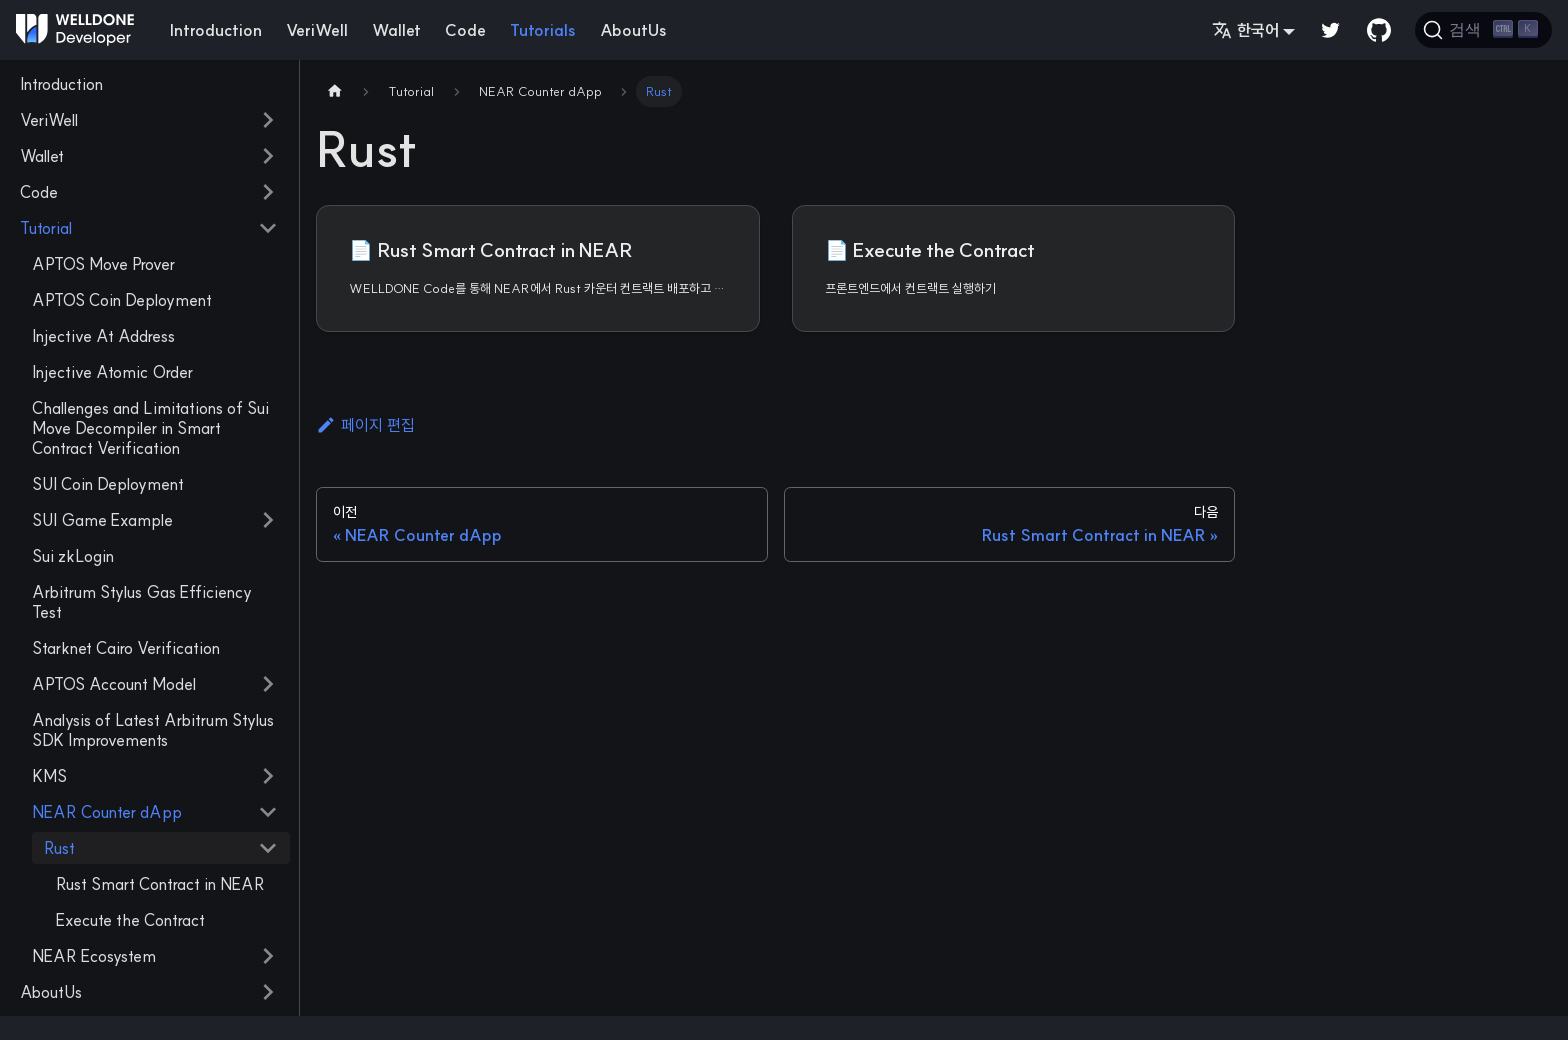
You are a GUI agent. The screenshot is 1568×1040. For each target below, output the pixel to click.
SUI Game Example (102, 520)
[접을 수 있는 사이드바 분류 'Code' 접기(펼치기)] (268, 192)
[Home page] (335, 91)
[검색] (1483, 30)
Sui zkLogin (73, 556)
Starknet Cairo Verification (126, 648)
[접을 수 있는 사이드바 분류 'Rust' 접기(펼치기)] (268, 848)
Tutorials (543, 30)
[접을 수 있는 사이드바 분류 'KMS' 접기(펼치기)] (268, 776)
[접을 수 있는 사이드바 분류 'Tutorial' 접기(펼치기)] (268, 228)
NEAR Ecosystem (94, 956)
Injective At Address (103, 336)
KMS (49, 776)
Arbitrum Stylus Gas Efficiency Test (142, 602)
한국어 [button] (1245, 30)
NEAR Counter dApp (107, 812)
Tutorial (46, 228)
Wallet (396, 30)
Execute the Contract (130, 920)
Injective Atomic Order (112, 372)
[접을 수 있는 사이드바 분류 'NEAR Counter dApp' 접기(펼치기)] (268, 812)
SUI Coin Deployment (108, 484)
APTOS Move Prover (103, 264)
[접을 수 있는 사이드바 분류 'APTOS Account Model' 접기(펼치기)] (268, 684)
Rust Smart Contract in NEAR (160, 884)
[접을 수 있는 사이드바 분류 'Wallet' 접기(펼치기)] (268, 156)
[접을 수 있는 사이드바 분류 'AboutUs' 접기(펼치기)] (268, 992)
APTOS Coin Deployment (122, 300)
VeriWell (317, 30)
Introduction (216, 30)
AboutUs (633, 30)
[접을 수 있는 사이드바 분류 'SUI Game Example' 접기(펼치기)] (268, 520)
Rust (59, 848)
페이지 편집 (365, 425)
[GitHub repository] (1379, 30)
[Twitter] (1331, 30)
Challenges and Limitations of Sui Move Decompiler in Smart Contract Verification (150, 428)
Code (465, 30)
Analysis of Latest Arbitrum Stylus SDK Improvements (153, 730)
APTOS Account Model (114, 684)
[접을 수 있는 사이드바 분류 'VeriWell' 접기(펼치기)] (268, 120)
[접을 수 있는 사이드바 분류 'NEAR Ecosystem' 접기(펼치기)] (268, 956)
